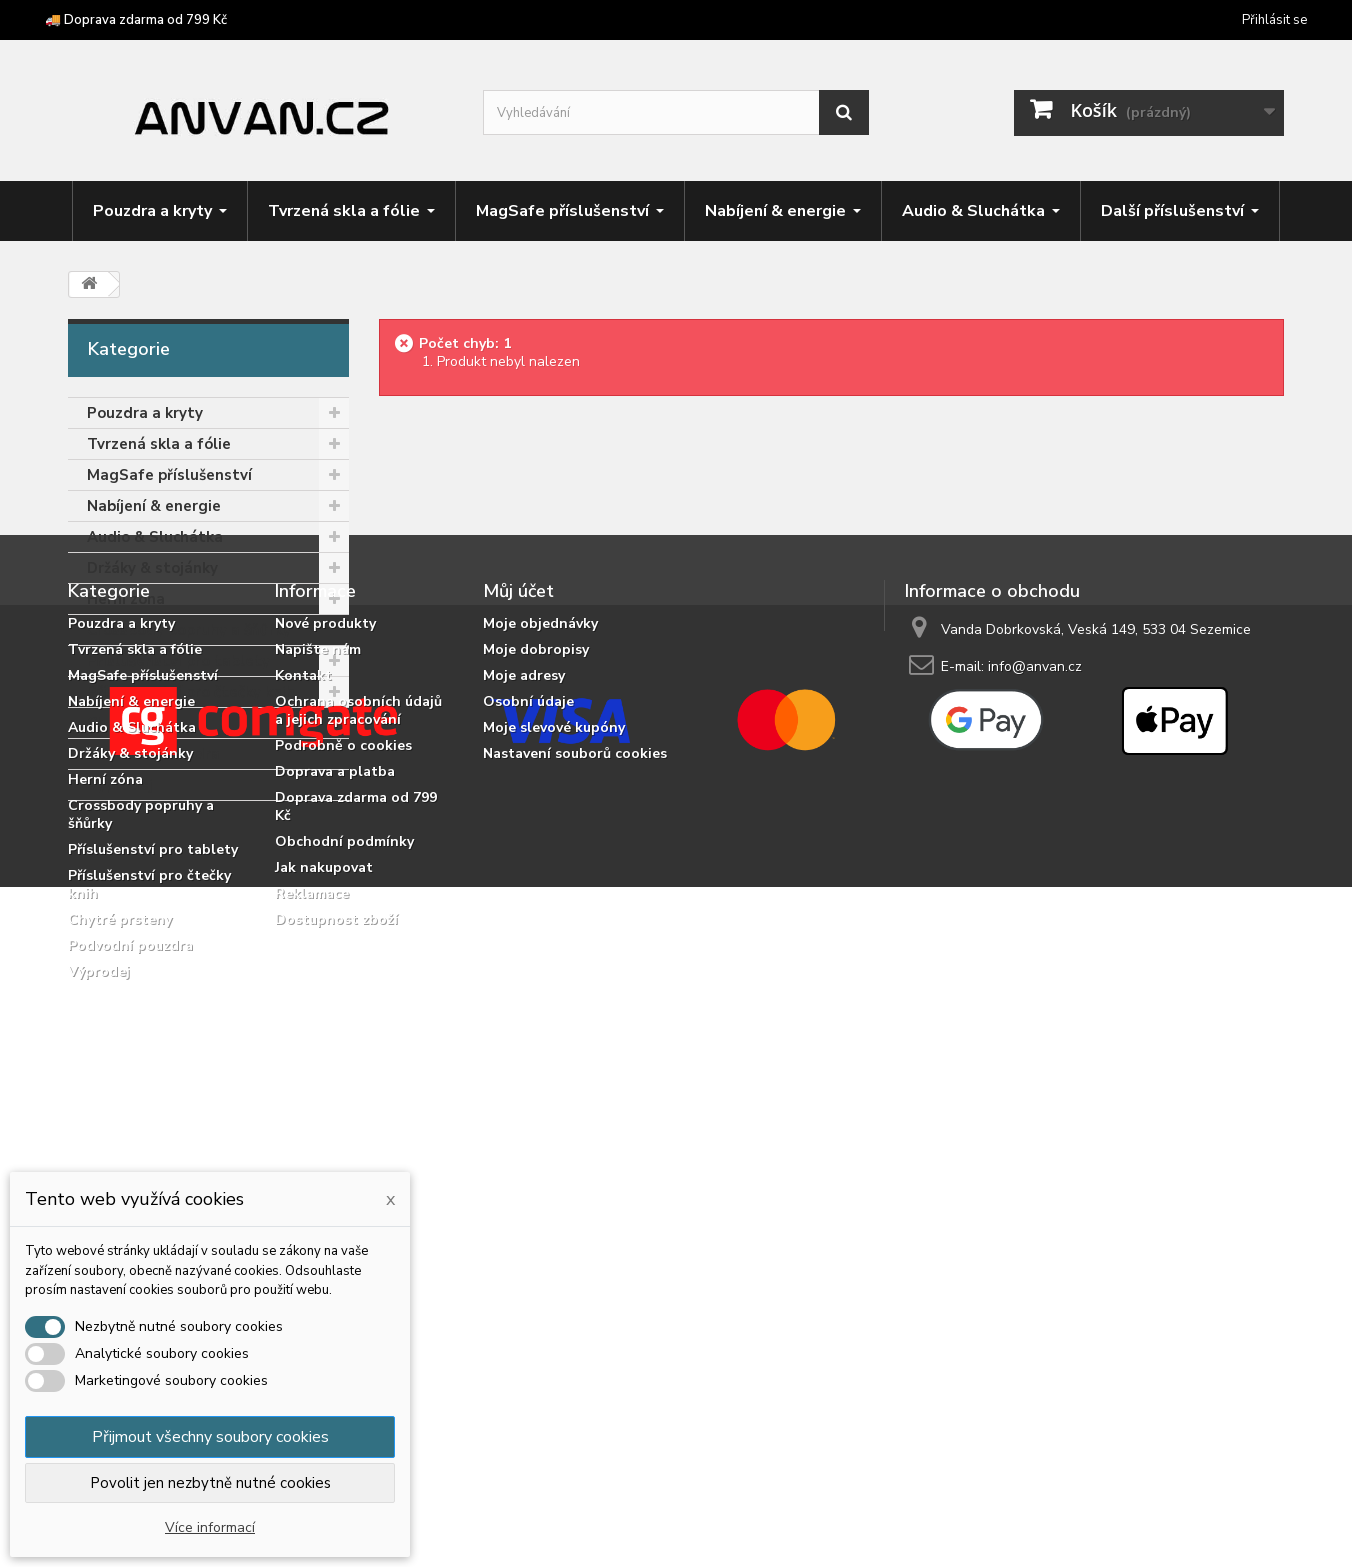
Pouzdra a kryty (145, 413)
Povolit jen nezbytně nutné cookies (210, 1483)
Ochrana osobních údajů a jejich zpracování (358, 1056)
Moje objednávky (540, 969)
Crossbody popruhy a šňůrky (189, 630)
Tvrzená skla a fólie (159, 444)
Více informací (210, 1527)
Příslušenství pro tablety (178, 661)
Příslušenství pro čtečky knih (191, 692)
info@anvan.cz (1035, 1012)
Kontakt (303, 1021)
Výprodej (120, 785)
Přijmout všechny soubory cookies (210, 1437)
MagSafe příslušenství (169, 475)
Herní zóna (126, 599)
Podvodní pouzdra (153, 754)
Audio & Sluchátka (155, 537)
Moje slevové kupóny (554, 1073)
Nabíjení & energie (154, 506)
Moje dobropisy (536, 995)
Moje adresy (524, 1021)
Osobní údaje (528, 1047)
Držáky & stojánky (152, 568)
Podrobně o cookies (343, 1091)
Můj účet (518, 937)
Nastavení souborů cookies (575, 1099)
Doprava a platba (335, 1117)
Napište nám (318, 995)
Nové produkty (325, 969)
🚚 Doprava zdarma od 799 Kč (136, 20)
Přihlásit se (1274, 20)
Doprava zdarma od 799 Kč (356, 1152)
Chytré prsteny (142, 723)
